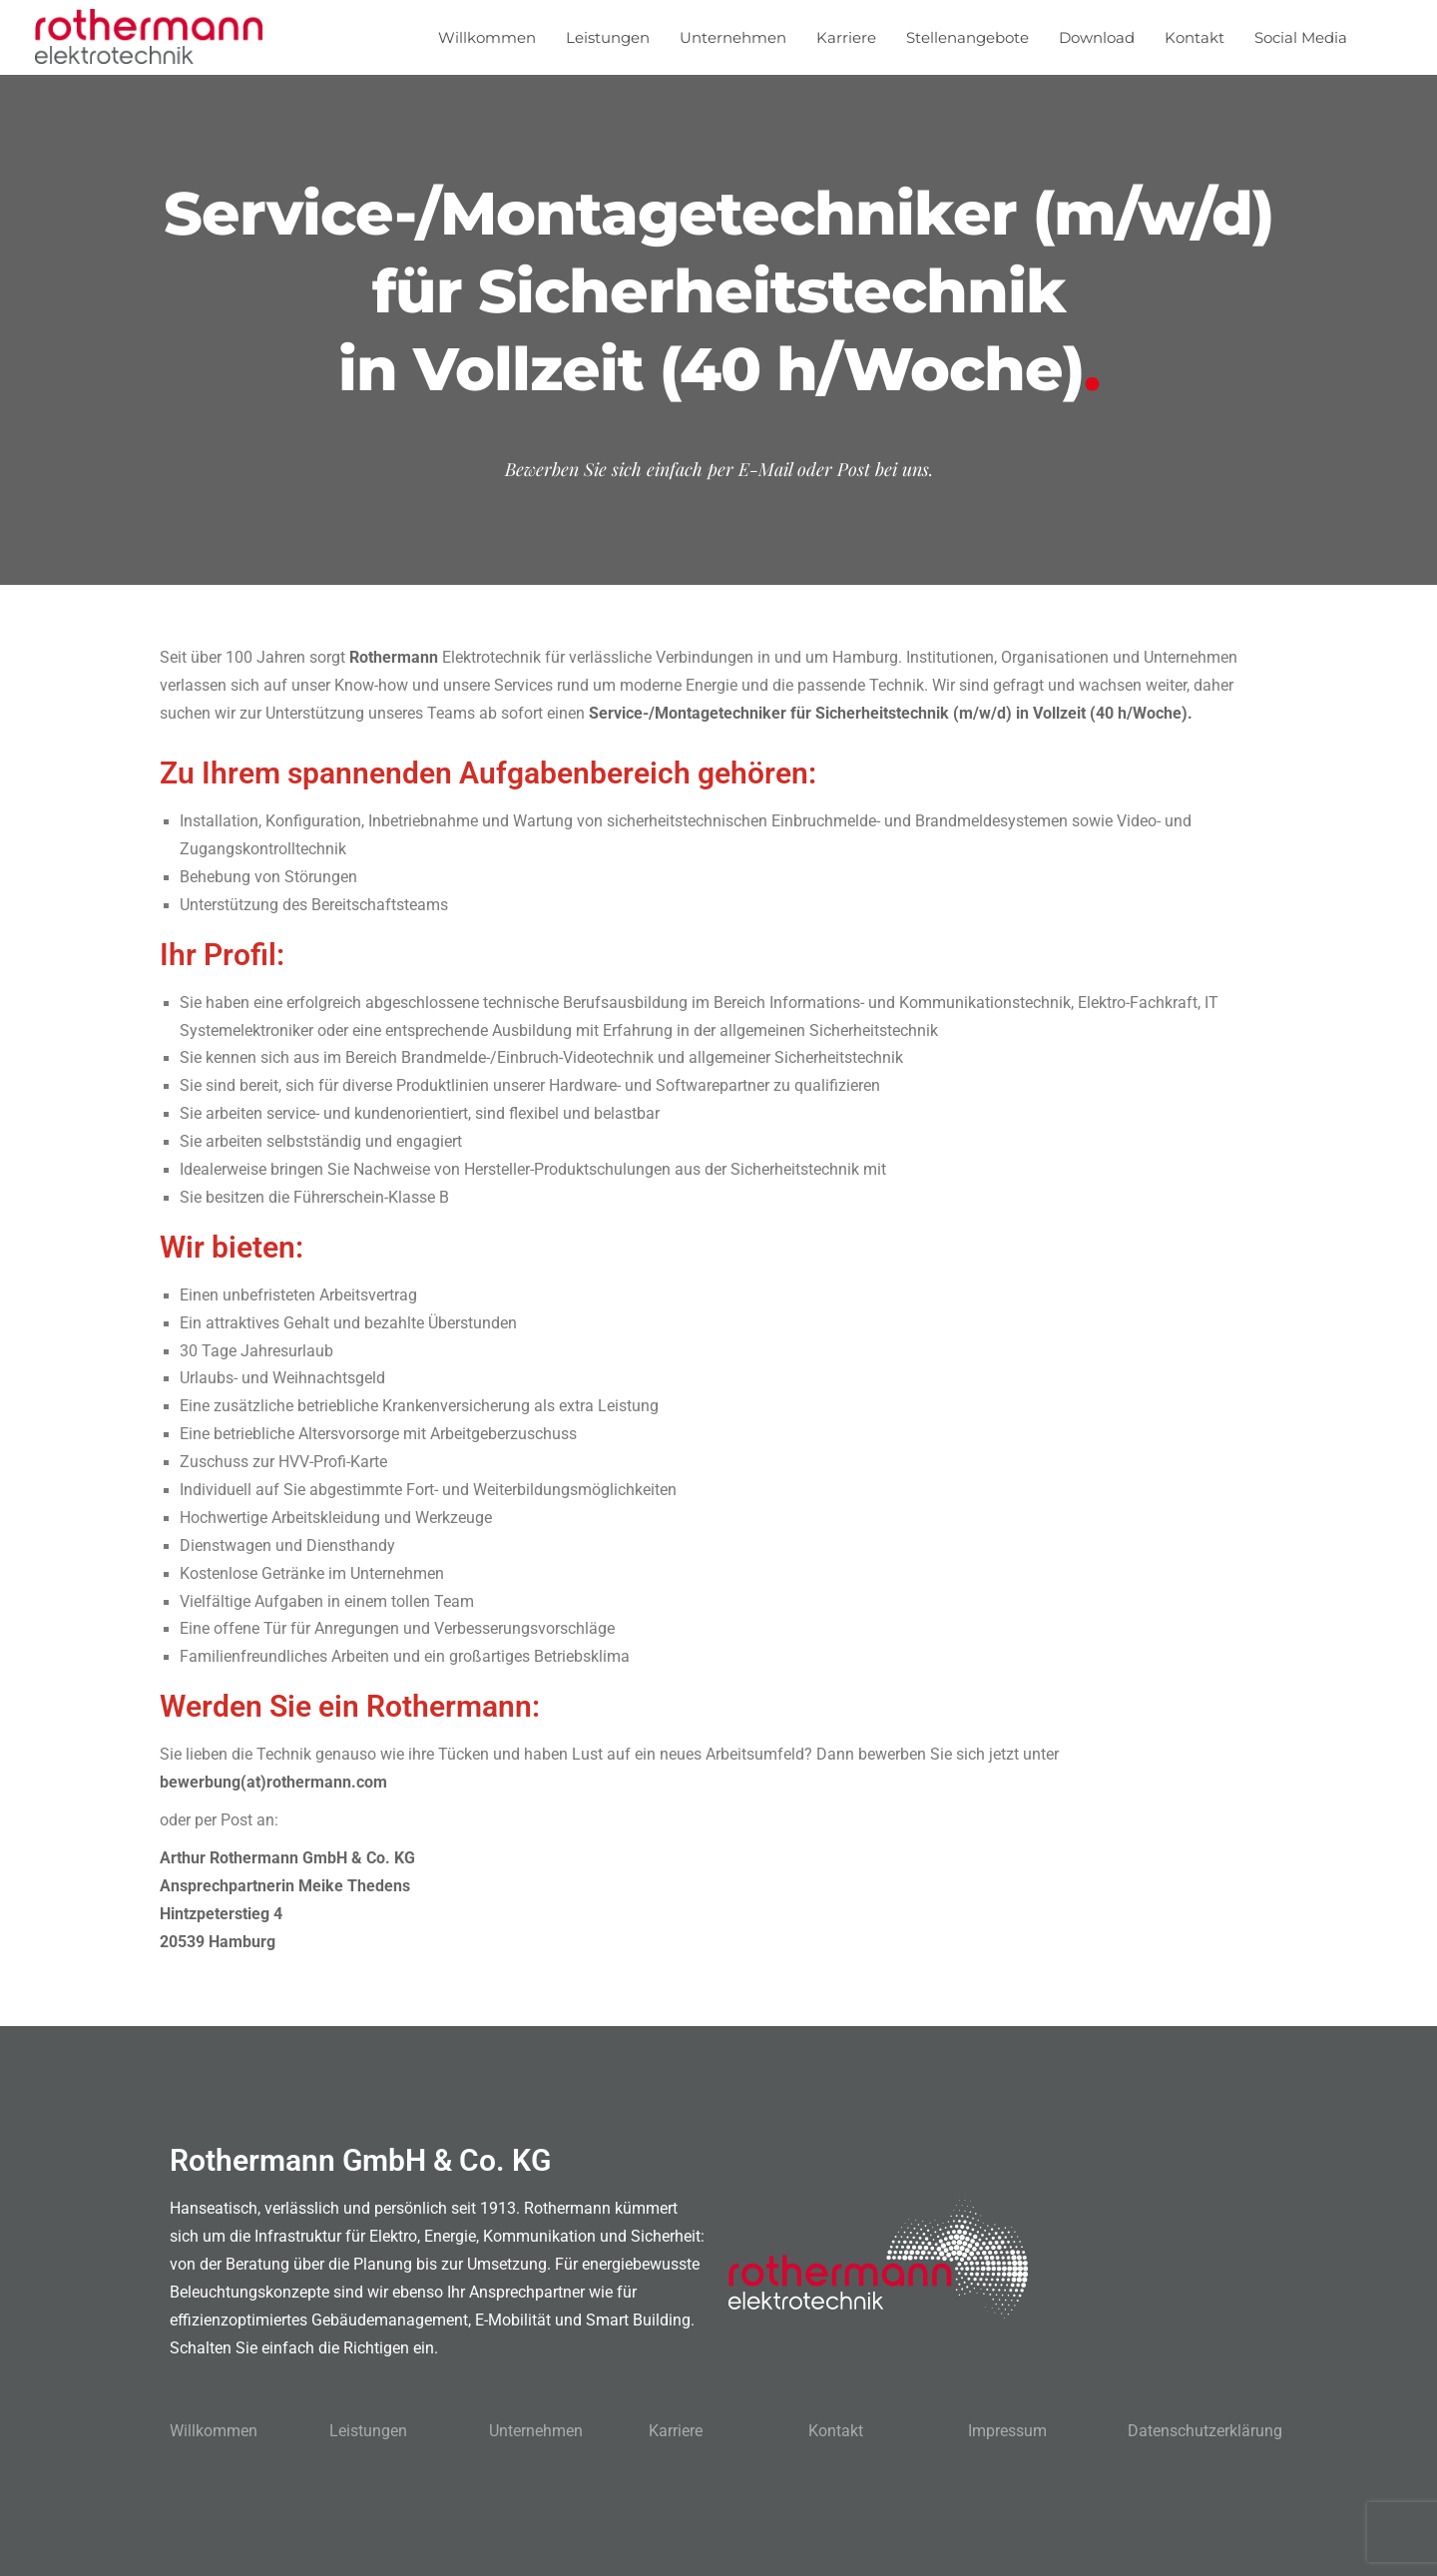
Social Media (1300, 37)
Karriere (846, 37)
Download (1097, 37)
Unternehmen (733, 37)
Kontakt (1194, 37)
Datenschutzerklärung (1205, 2431)
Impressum (1007, 2431)
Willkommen (487, 37)
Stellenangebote (967, 37)
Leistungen (608, 37)
